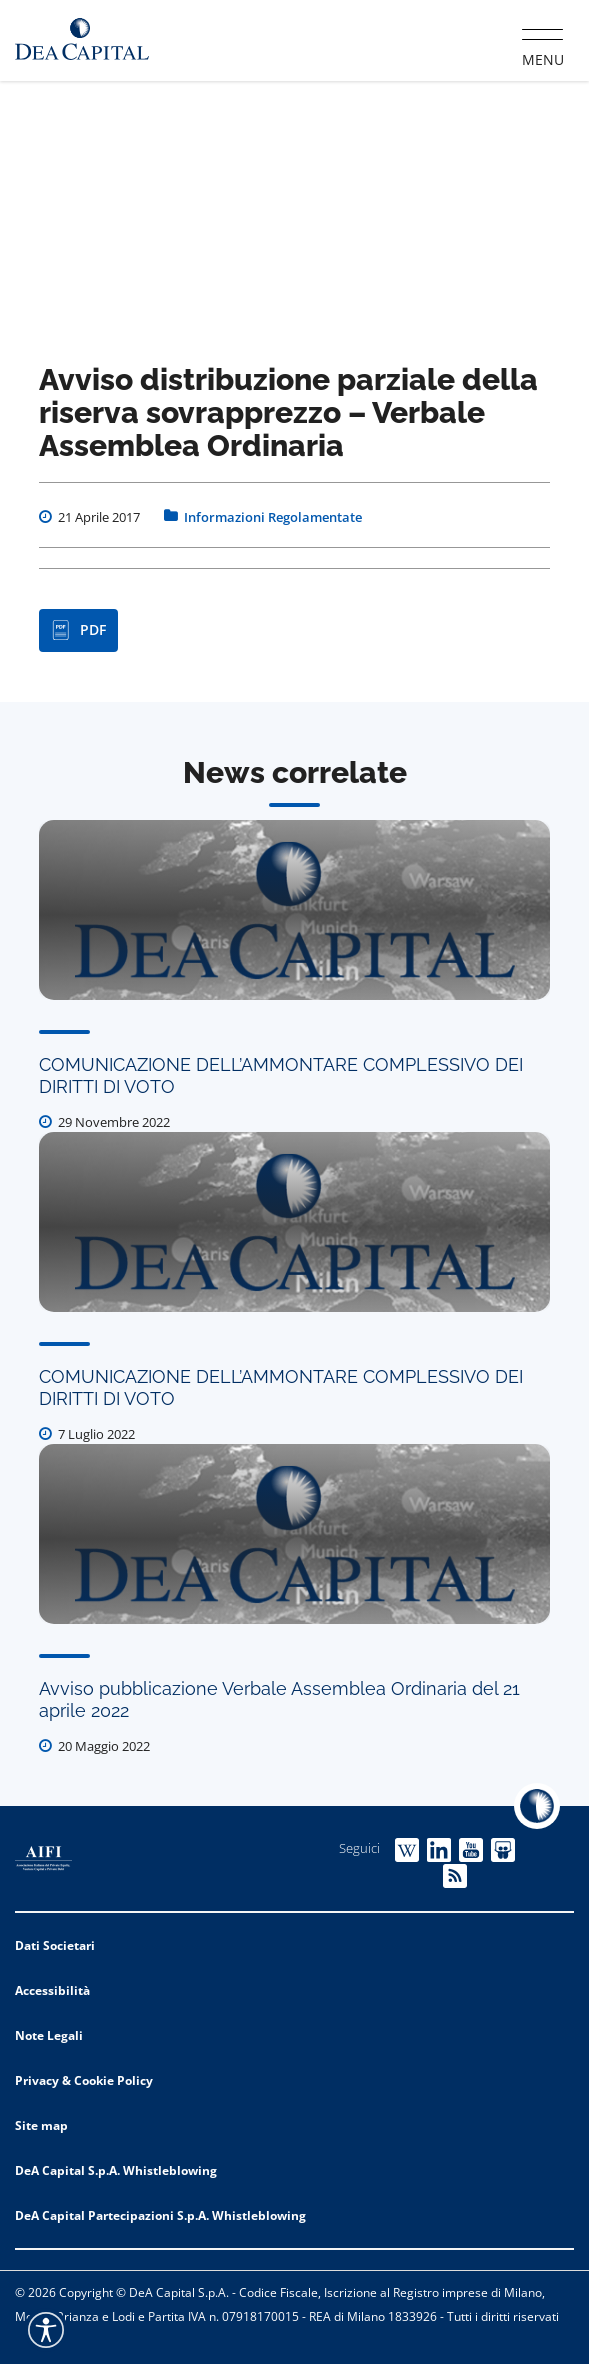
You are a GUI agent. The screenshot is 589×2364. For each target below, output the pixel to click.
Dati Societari (55, 1945)
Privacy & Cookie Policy (84, 2080)
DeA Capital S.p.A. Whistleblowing (116, 2170)
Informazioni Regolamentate (273, 517)
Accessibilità (52, 1990)
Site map (41, 2125)
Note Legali (49, 2035)
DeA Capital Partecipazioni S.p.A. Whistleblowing (160, 2215)
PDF (78, 630)
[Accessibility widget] (46, 2330)
